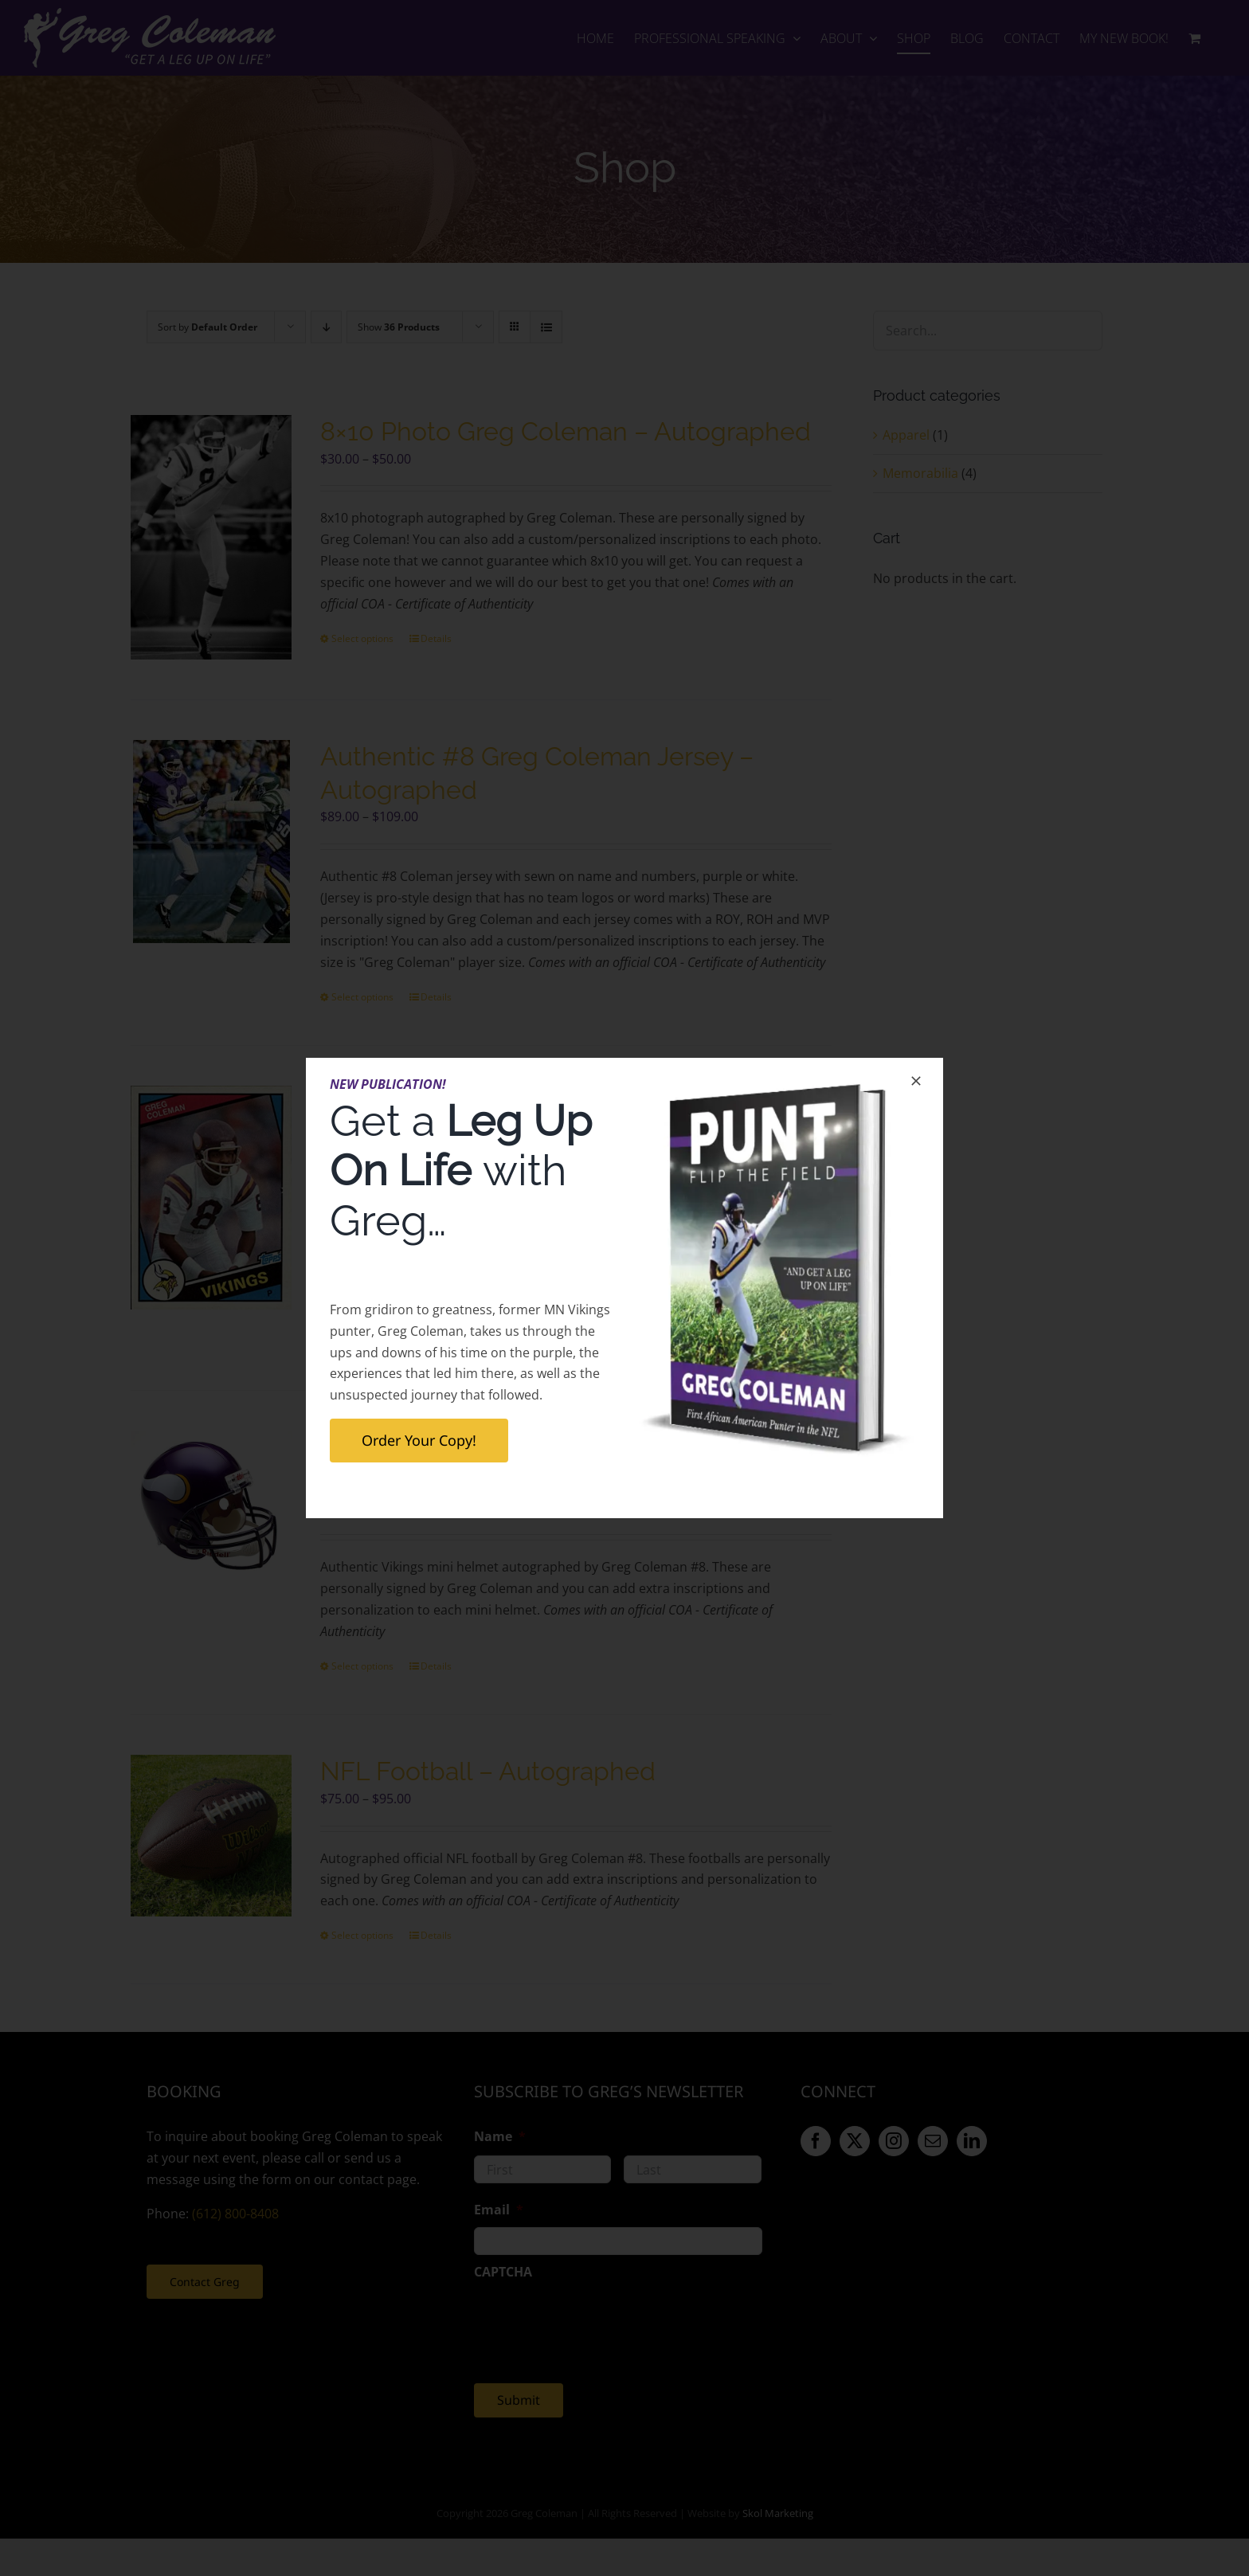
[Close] (916, 1081)
